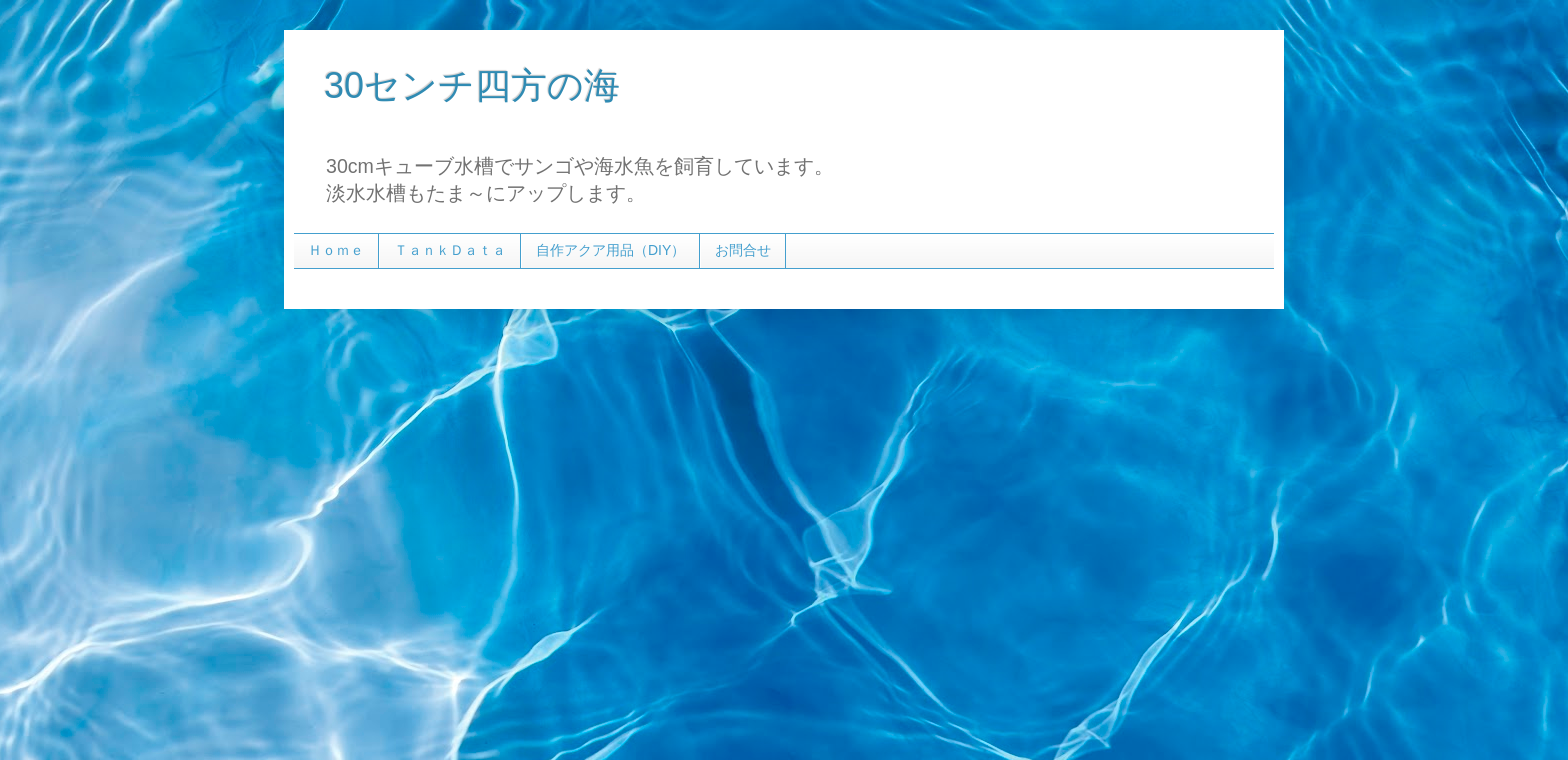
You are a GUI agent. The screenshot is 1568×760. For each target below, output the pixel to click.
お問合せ (743, 250)
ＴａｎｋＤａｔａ (450, 250)
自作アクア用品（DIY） (610, 250)
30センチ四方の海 (472, 85)
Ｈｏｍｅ (336, 250)
